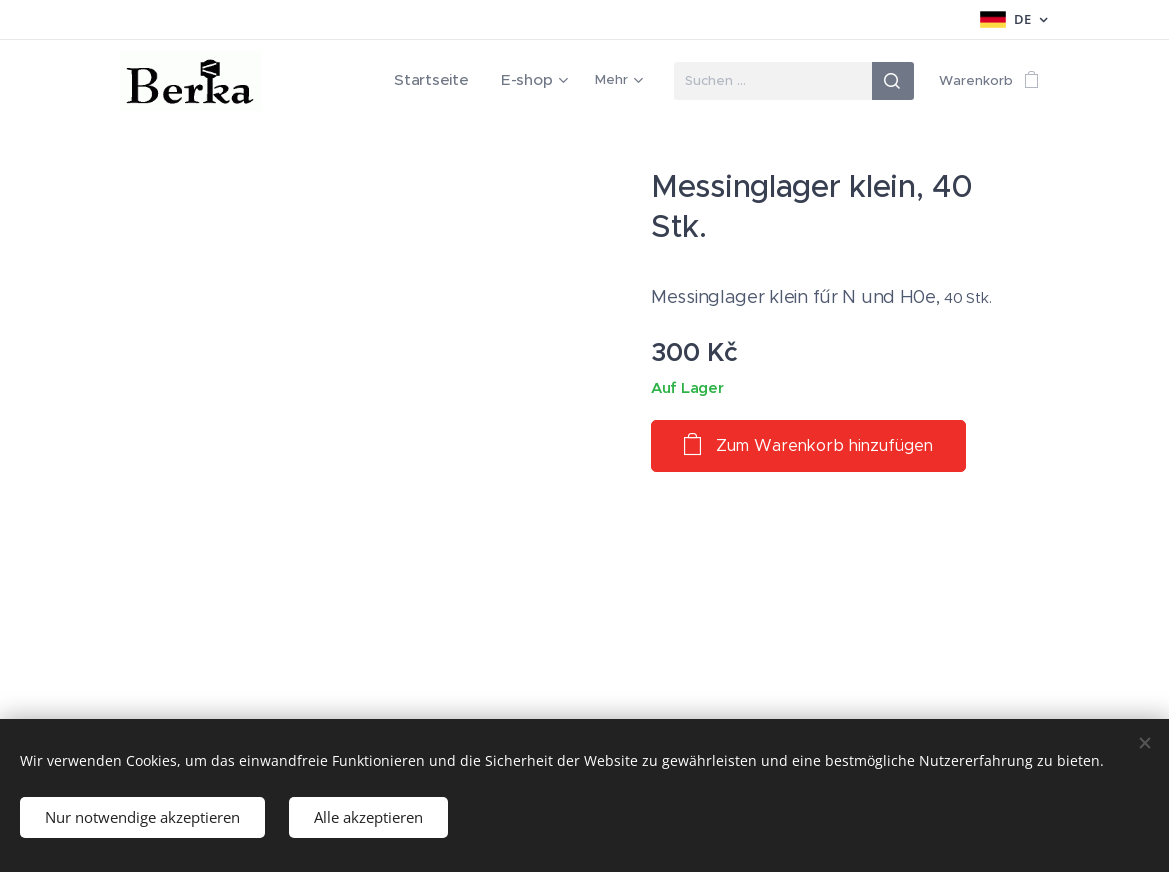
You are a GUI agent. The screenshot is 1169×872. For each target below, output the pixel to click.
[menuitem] (448, 81)
